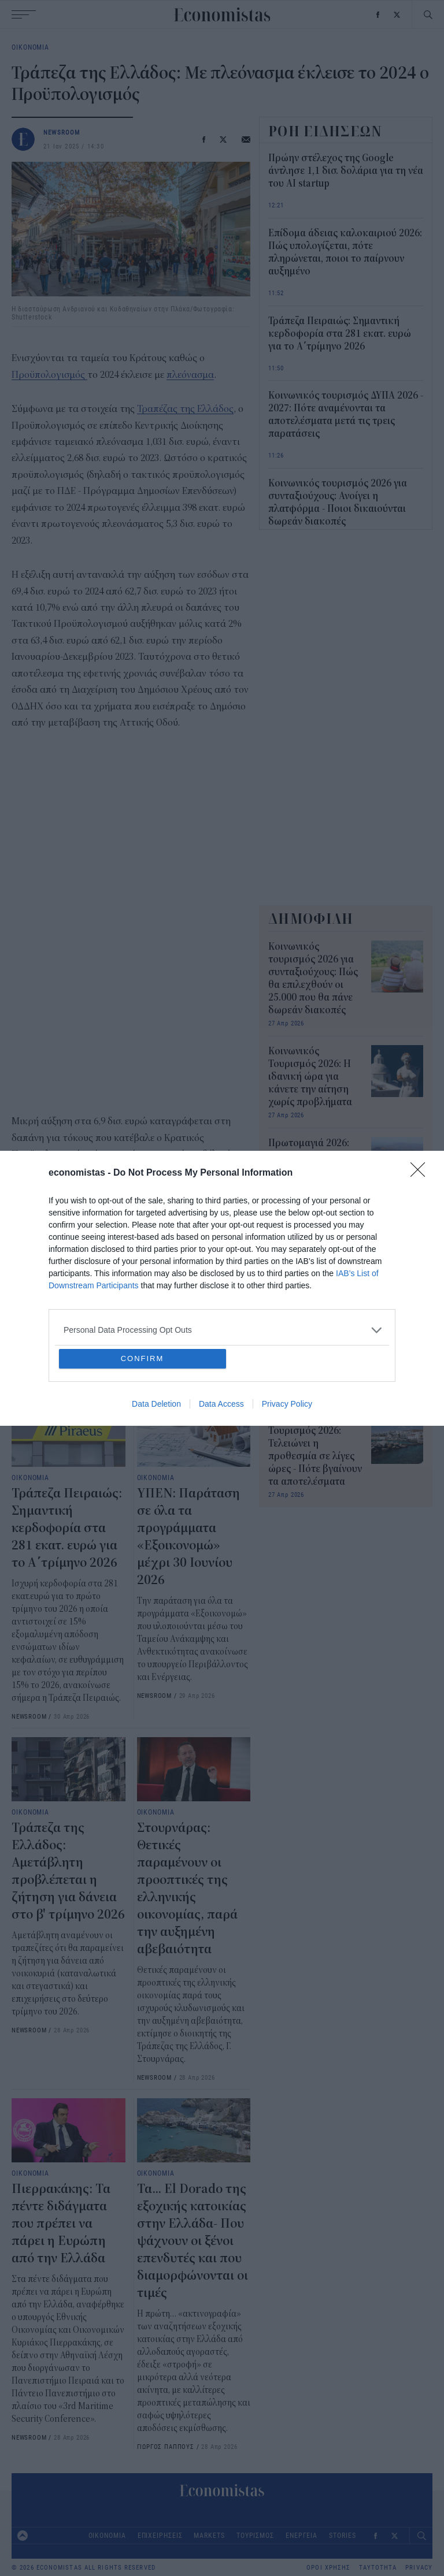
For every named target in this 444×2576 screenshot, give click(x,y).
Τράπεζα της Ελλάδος (56, 1330)
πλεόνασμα (190, 375)
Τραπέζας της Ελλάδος (185, 409)
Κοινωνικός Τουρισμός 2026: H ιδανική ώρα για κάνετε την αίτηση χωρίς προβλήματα (310, 1077)
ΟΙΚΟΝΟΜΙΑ (30, 46)
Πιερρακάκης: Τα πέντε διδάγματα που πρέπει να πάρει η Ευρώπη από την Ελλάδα (61, 2223)
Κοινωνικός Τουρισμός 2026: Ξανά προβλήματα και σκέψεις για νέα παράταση (311, 1260)
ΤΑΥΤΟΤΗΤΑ (378, 2567)
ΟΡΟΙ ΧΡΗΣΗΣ (328, 2567)
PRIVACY (418, 2567)
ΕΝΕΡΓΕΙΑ (301, 2535)
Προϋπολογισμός (49, 375)
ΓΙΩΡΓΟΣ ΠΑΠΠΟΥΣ (165, 2446)
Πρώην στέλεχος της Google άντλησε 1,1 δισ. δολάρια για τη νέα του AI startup (345, 171)
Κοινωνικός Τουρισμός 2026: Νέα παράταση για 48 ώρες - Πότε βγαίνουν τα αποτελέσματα (315, 1352)
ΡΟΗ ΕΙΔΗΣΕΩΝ (325, 131)
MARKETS (209, 2535)
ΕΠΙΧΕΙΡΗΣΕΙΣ (160, 2535)
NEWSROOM (61, 132)
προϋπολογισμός (140, 1330)
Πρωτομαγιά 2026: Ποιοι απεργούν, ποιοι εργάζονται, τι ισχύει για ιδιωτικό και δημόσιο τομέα (311, 1169)
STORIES (342, 2535)
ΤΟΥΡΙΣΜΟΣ (255, 2535)
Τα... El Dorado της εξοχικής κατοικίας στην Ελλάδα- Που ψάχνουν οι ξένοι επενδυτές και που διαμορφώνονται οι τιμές (192, 2240)
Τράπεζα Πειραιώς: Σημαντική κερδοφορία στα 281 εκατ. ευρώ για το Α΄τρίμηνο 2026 (67, 1528)
